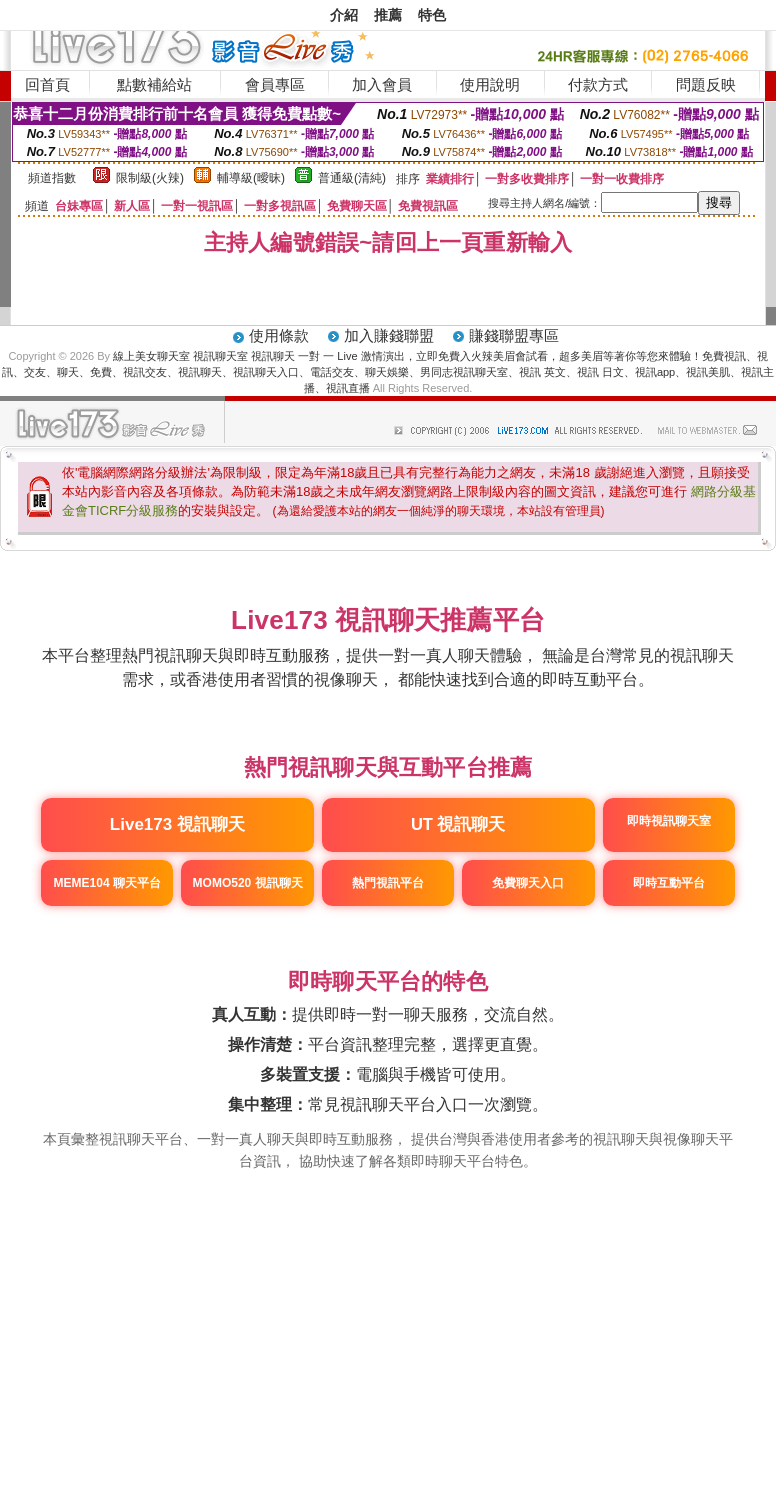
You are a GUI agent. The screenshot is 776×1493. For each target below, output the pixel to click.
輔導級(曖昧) (251, 178)
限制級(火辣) (150, 178)
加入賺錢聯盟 (389, 335)
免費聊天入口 (528, 883)
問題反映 (706, 84)
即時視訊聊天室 (669, 821)
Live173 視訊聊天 (177, 824)
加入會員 (382, 84)
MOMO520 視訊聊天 (248, 883)
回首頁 (47, 84)
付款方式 (598, 84)
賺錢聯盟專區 (514, 335)
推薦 (388, 15)
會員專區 (275, 84)
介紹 (344, 15)
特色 (432, 15)
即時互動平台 (669, 883)
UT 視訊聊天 (458, 824)
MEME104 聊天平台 (107, 883)
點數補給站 (154, 84)
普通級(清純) (352, 178)
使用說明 (490, 84)
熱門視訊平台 (388, 883)
